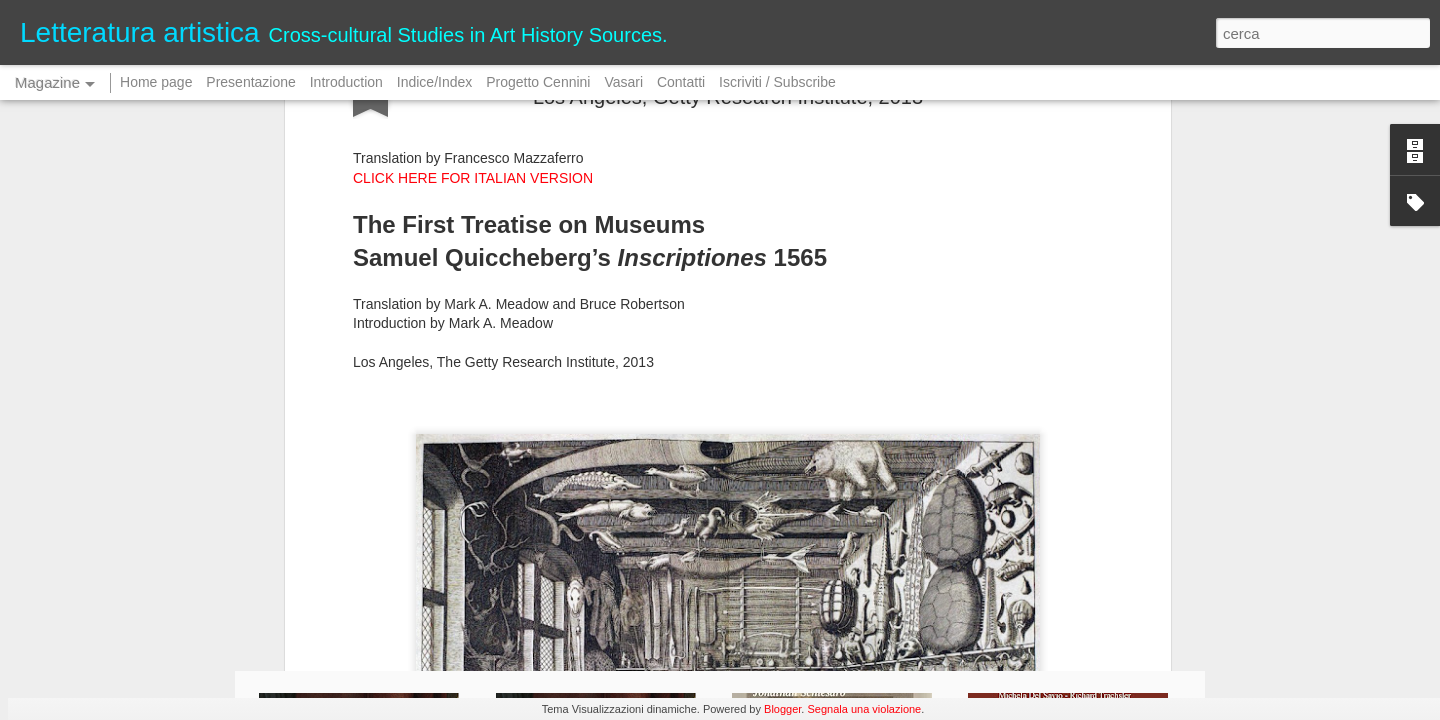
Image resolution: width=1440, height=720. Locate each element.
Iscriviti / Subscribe (777, 82)
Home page (156, 82)
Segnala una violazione (864, 709)
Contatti (681, 82)
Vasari (623, 82)
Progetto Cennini (540, 82)
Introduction (346, 82)
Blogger (782, 709)
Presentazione (251, 82)
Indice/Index (435, 82)
